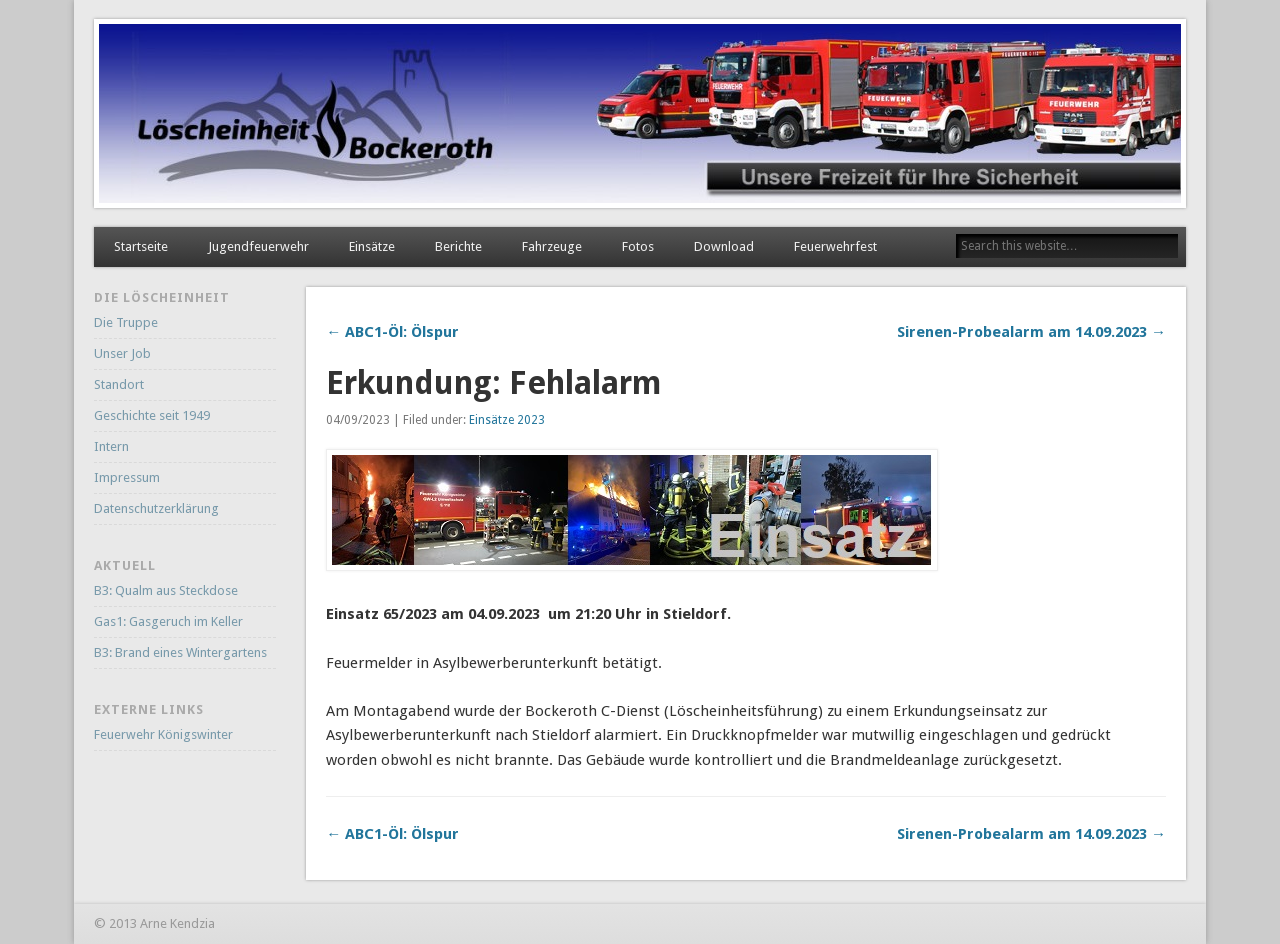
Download (724, 246)
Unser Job (122, 353)
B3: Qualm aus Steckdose (166, 590)
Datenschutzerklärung (156, 508)
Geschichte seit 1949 (152, 415)
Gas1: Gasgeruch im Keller (168, 621)
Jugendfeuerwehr (258, 246)
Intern (111, 446)
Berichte (458, 246)
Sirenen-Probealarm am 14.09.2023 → (1031, 332)
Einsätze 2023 (507, 420)
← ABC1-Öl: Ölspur (392, 332)
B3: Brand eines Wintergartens (180, 652)
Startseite (141, 246)
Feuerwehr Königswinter (163, 734)
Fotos (638, 246)
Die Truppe (126, 322)
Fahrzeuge (552, 246)
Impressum (127, 477)
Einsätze (372, 246)
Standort (119, 384)
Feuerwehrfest (835, 246)
